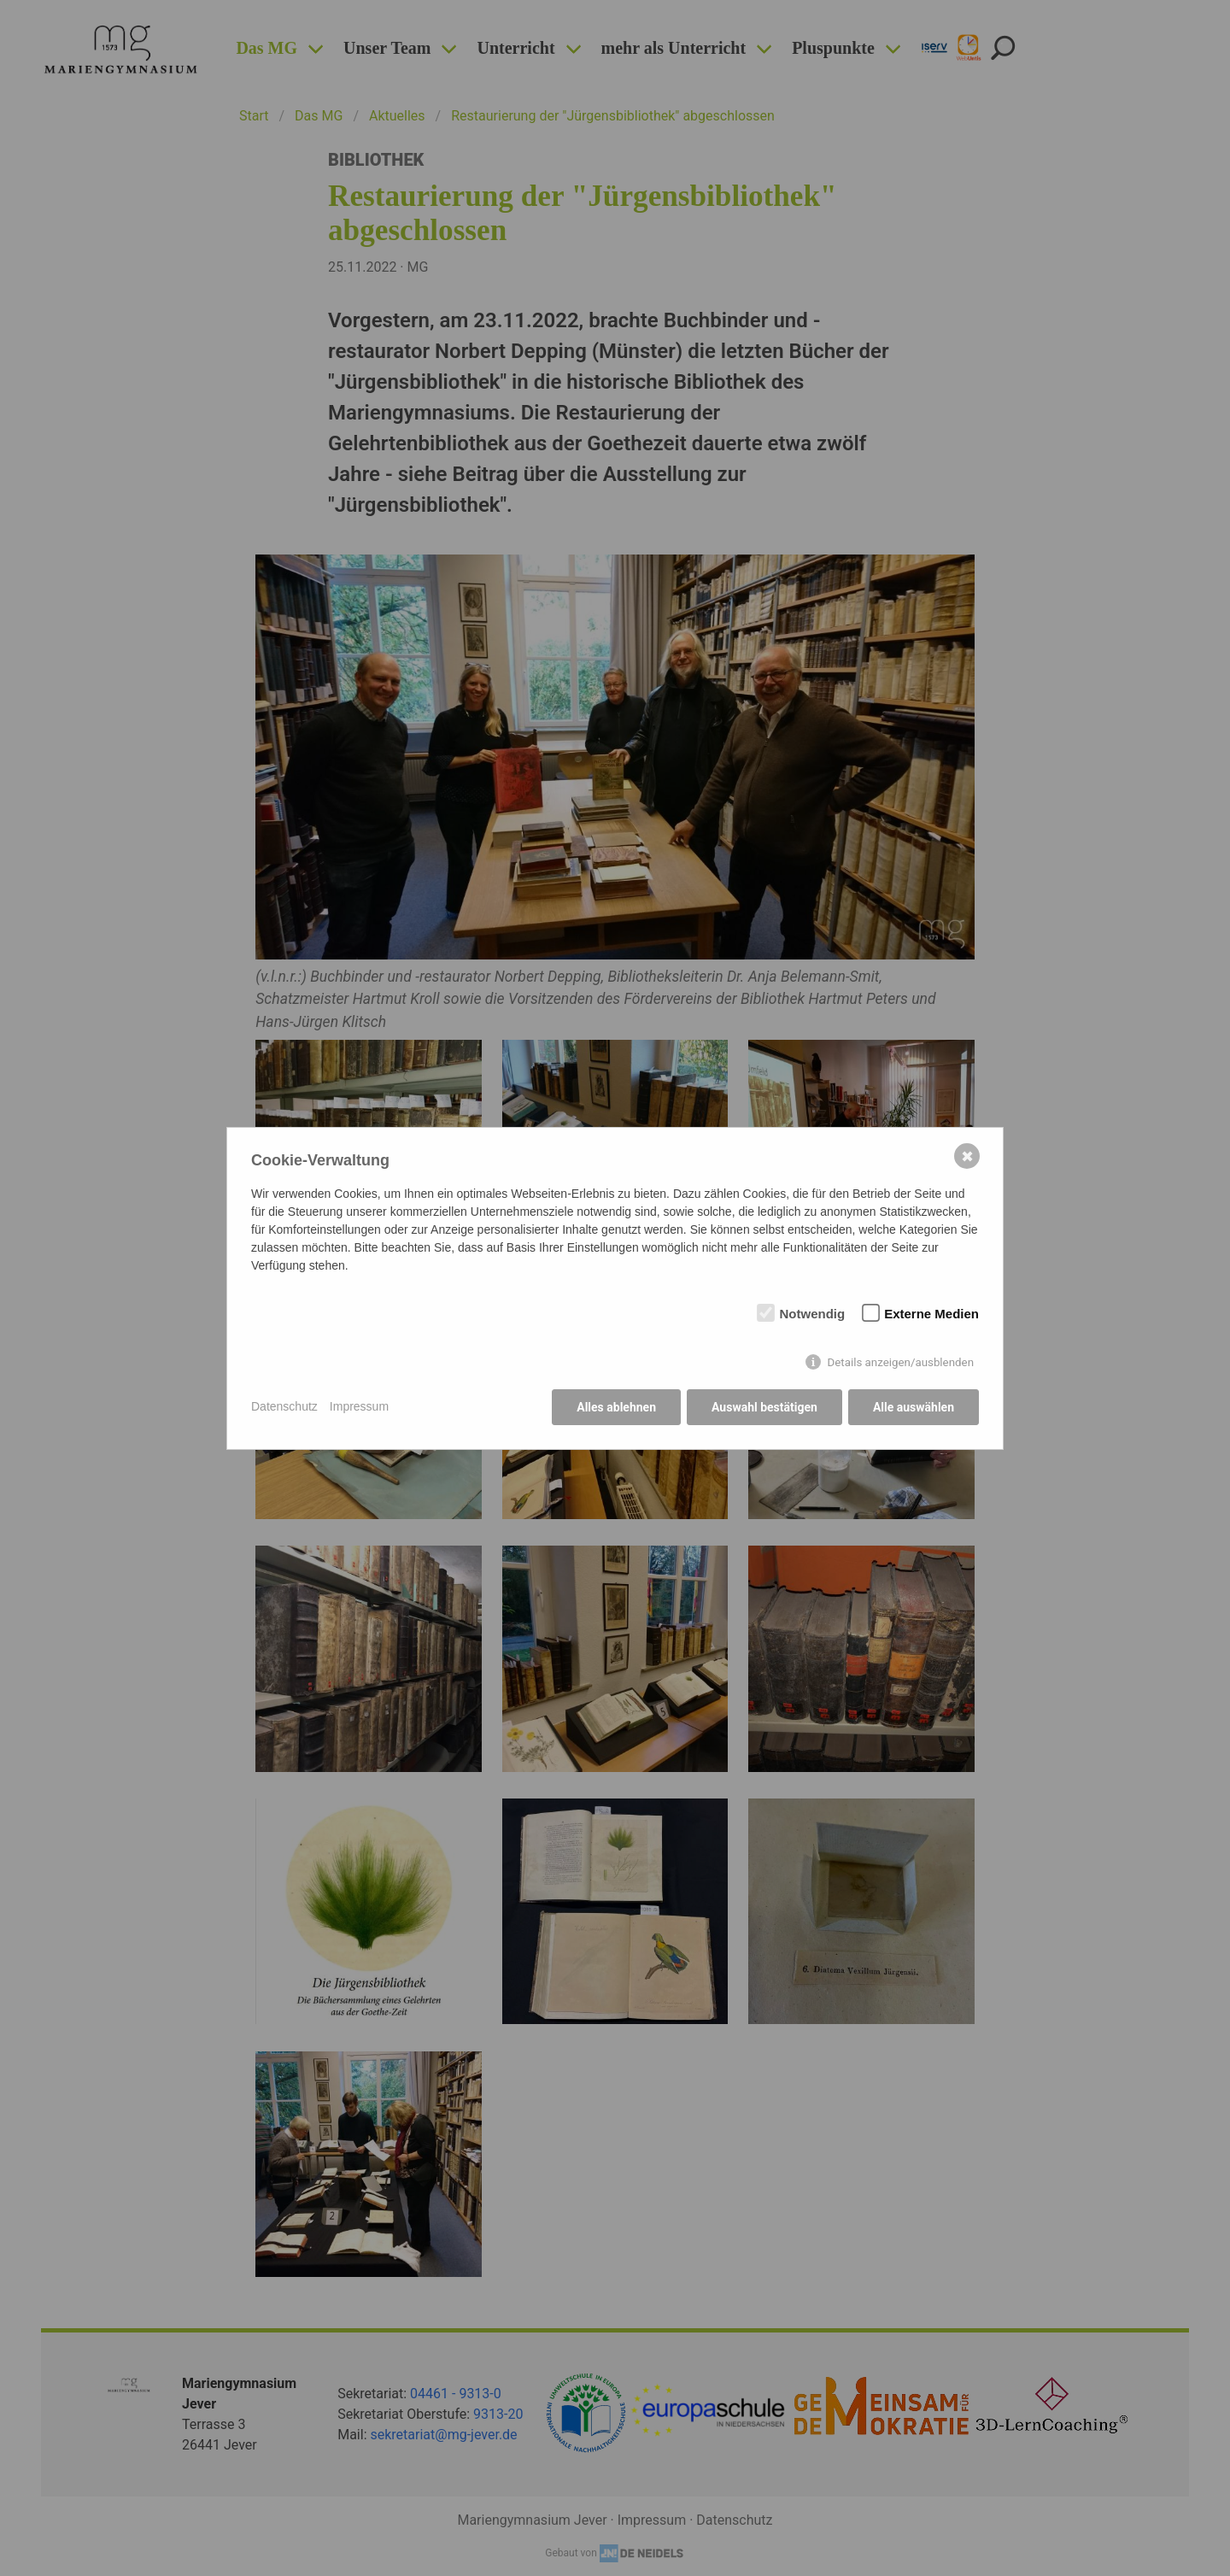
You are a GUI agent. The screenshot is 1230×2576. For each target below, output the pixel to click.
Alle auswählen (913, 1407)
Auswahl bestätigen (764, 1407)
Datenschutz (284, 1406)
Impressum (359, 1406)
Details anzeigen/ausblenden (900, 1362)
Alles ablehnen (616, 1407)
